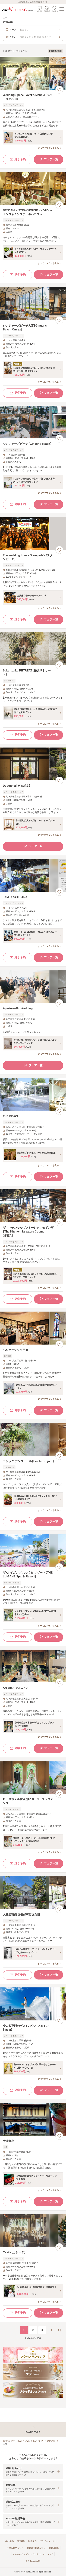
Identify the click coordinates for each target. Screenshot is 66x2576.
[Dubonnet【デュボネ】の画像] (33, 764)
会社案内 (9, 2541)
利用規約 (21, 2541)
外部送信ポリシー (15, 2548)
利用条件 (32, 2541)
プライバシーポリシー (50, 2541)
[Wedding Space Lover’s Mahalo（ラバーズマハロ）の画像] (33, 73)
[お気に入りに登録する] (59, 90)
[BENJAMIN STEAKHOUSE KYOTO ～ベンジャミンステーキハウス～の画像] (33, 188)
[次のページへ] (51, 2330)
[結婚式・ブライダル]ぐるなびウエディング (23, 2441)
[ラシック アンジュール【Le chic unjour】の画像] (33, 1439)
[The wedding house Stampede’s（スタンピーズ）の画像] (33, 533)
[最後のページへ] (59, 2330)
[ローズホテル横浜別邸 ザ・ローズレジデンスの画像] (33, 1777)
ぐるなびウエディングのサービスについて (33, 2554)
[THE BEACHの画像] (33, 1094)
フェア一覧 (48, 159)
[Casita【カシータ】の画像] (33, 2230)
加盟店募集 (54, 2548)
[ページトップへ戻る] (33, 2429)
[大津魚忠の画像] (33, 2119)
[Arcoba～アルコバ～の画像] (33, 1666)
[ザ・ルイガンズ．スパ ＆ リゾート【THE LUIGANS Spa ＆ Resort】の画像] (33, 1550)
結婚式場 (51, 2441)
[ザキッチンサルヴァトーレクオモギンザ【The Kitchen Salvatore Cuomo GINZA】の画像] (33, 1205)
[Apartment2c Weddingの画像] (33, 986)
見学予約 (18, 159)
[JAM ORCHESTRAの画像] (33, 875)
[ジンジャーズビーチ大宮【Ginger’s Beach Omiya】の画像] (33, 303)
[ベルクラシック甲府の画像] (33, 1328)
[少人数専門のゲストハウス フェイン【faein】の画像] (33, 2003)
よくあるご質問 (33, 2561)
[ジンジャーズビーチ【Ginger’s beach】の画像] (33, 422)
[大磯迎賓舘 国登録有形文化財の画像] (33, 1892)
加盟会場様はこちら (36, 2548)
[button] (33, 2471)
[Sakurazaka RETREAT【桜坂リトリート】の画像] (33, 648)
